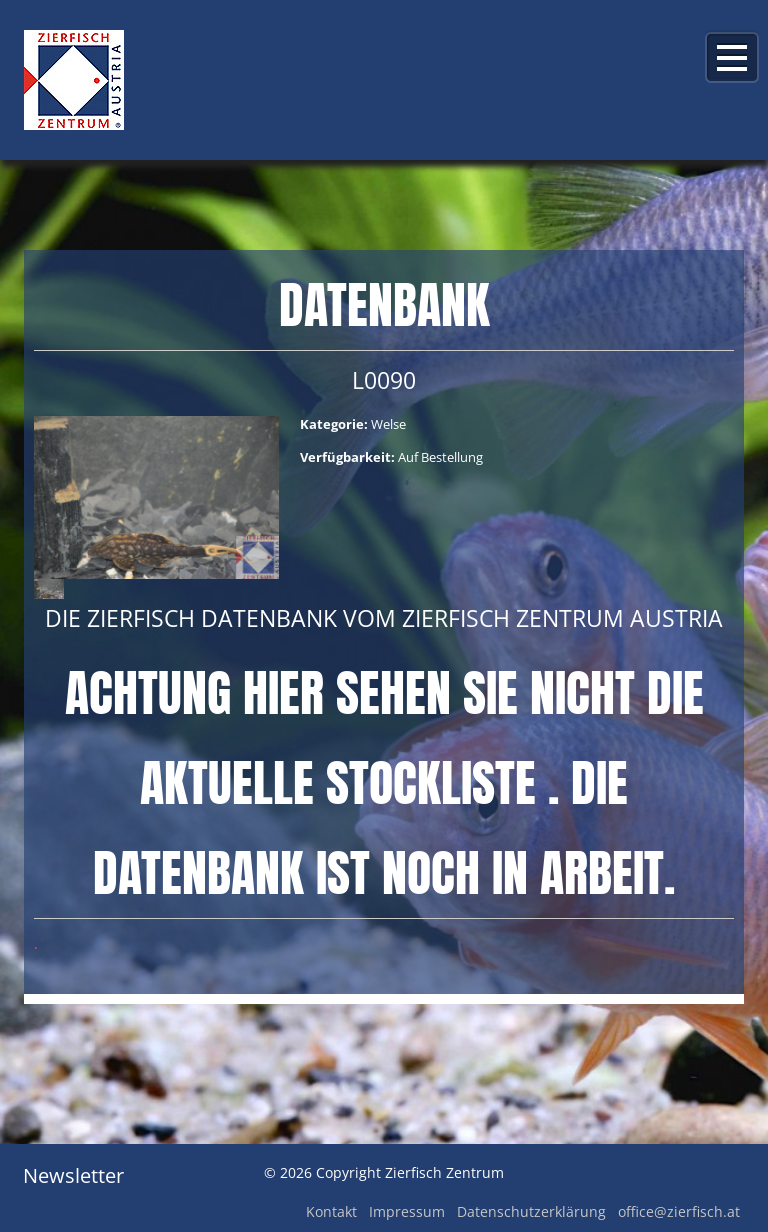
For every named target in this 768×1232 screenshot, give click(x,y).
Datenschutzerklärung (531, 1211)
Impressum (407, 1211)
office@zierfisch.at (679, 1211)
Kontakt (331, 1211)
